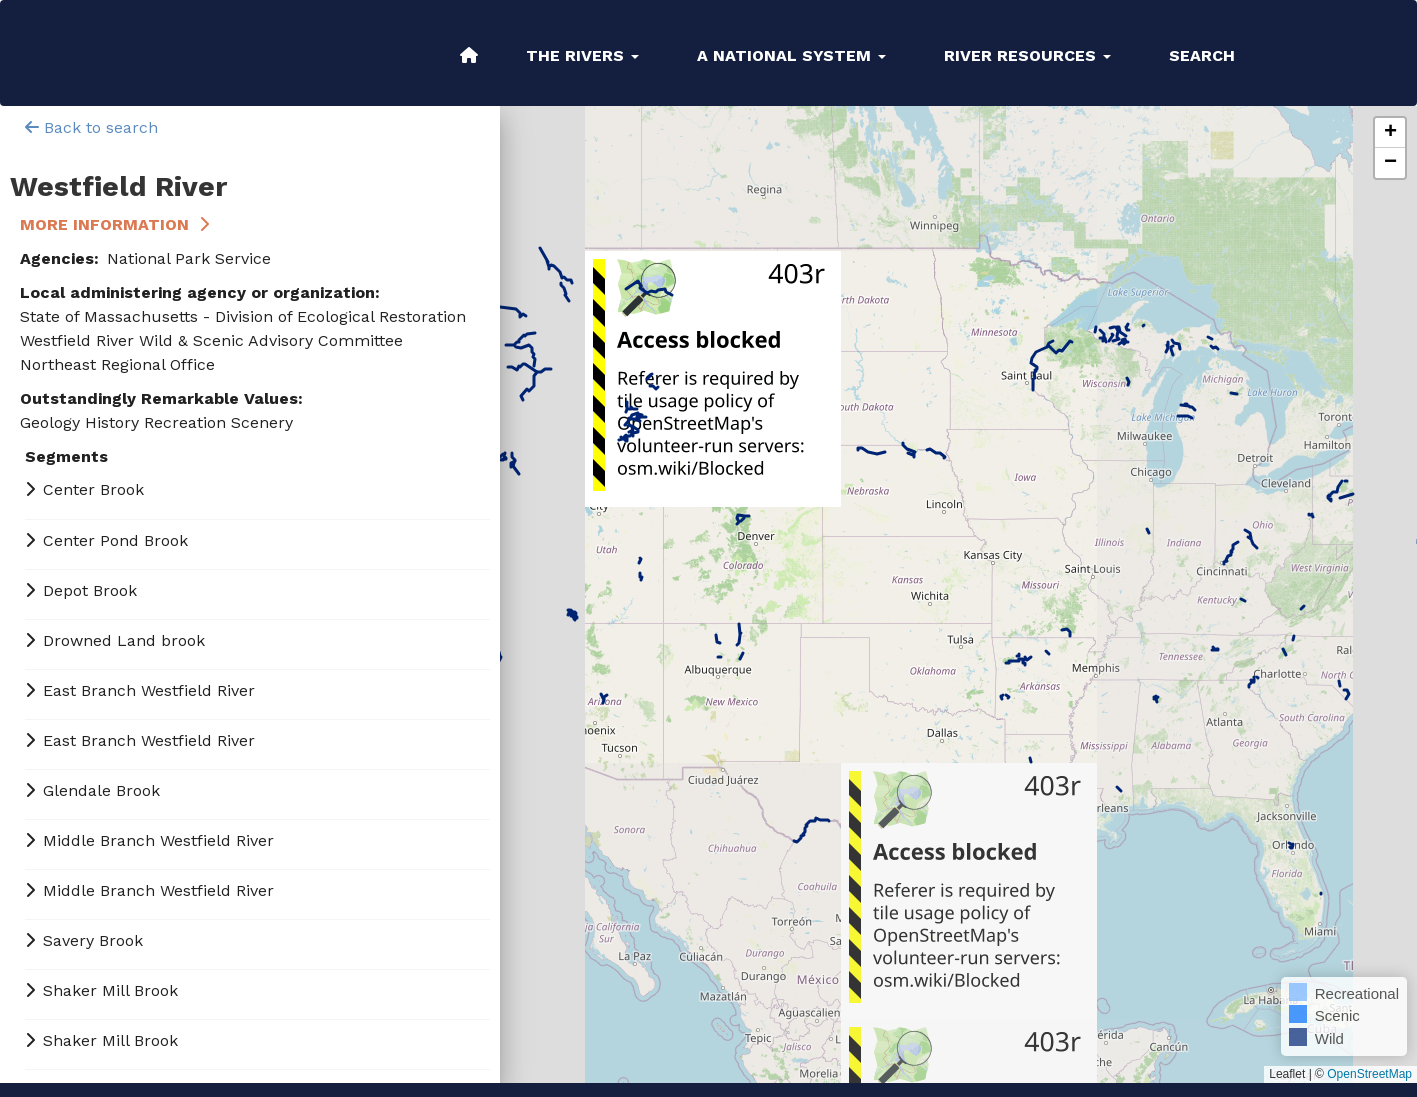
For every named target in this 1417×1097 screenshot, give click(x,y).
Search (1202, 55)
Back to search (91, 127)
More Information (104, 224)
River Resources (1027, 55)
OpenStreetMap (1369, 1074)
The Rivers (582, 55)
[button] (1390, 133)
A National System (791, 55)
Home (469, 55)
